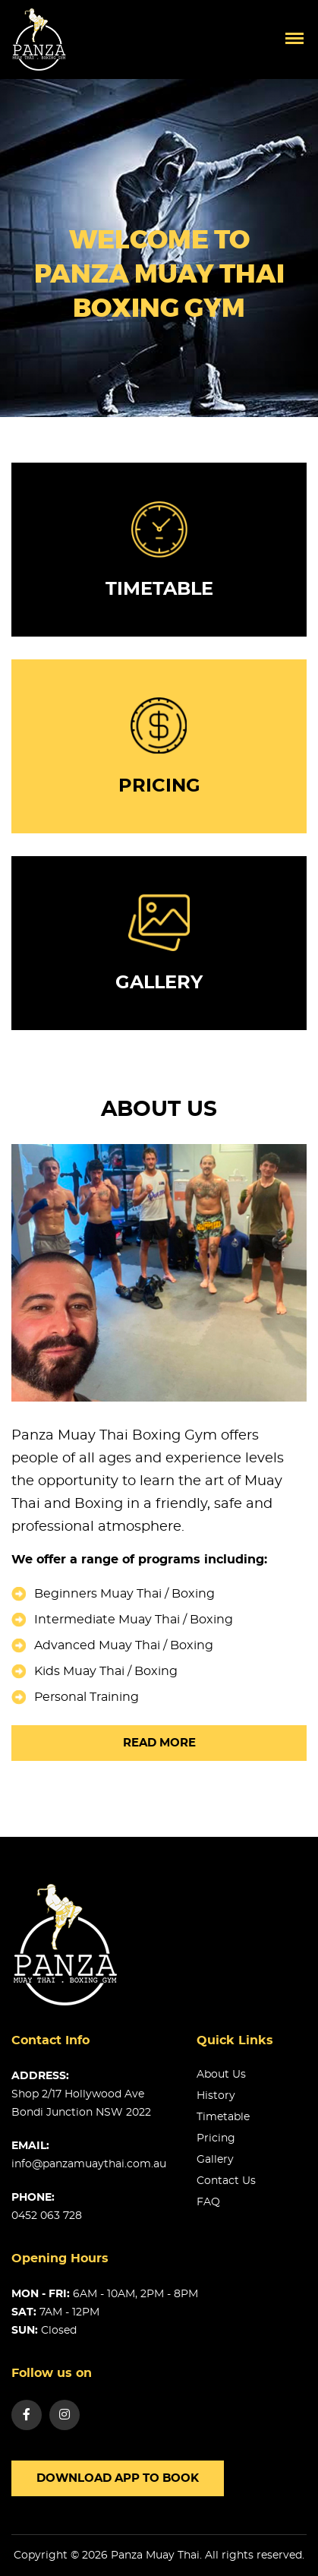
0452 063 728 (46, 2216)
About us (221, 2074)
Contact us (226, 2181)
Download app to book (117, 2478)
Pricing (216, 2138)
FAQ (208, 2202)
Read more (159, 1743)
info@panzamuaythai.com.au (88, 2164)
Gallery (215, 2159)
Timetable (223, 2117)
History (216, 2096)
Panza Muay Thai (155, 2555)
